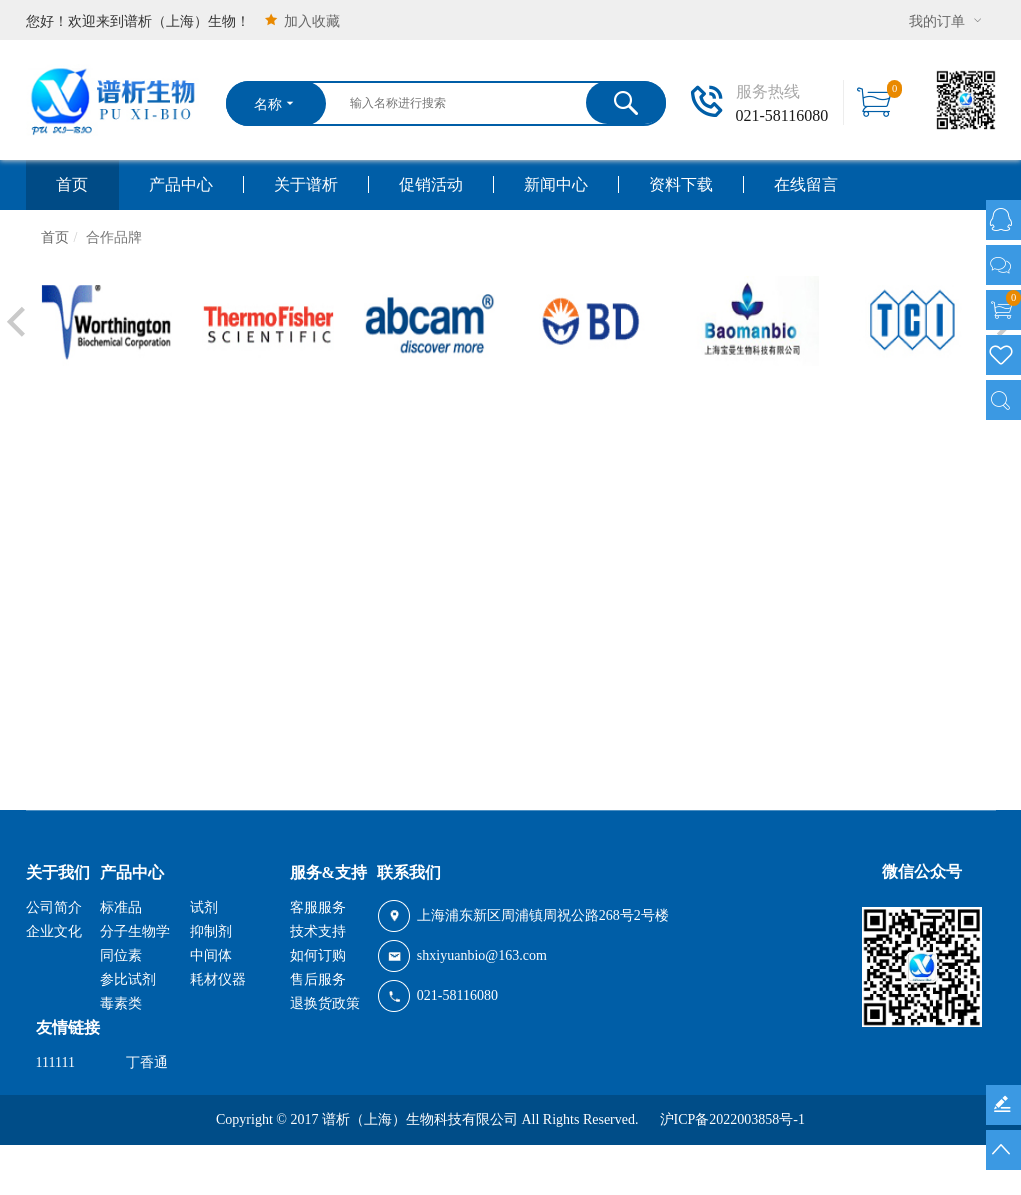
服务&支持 (328, 872)
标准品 (121, 907)
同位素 (121, 955)
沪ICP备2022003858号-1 (732, 1119)
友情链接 (68, 1027)
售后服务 (318, 979)
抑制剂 (211, 931)
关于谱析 (306, 184)
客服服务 (318, 907)
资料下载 (681, 184)
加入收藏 (301, 20)
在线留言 (806, 184)
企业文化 (54, 931)
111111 (55, 1062)
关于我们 (58, 872)
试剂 (204, 907)
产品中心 (181, 184)
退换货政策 (325, 1003)
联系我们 (409, 872)
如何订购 (318, 955)
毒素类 (121, 1003)
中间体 (211, 955)
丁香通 (147, 1062)
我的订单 (947, 20)
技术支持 (318, 931)
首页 (72, 184)
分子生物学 (135, 931)
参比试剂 (128, 979)
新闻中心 (556, 184)
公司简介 (54, 907)
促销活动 (431, 184)
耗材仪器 (218, 979)
